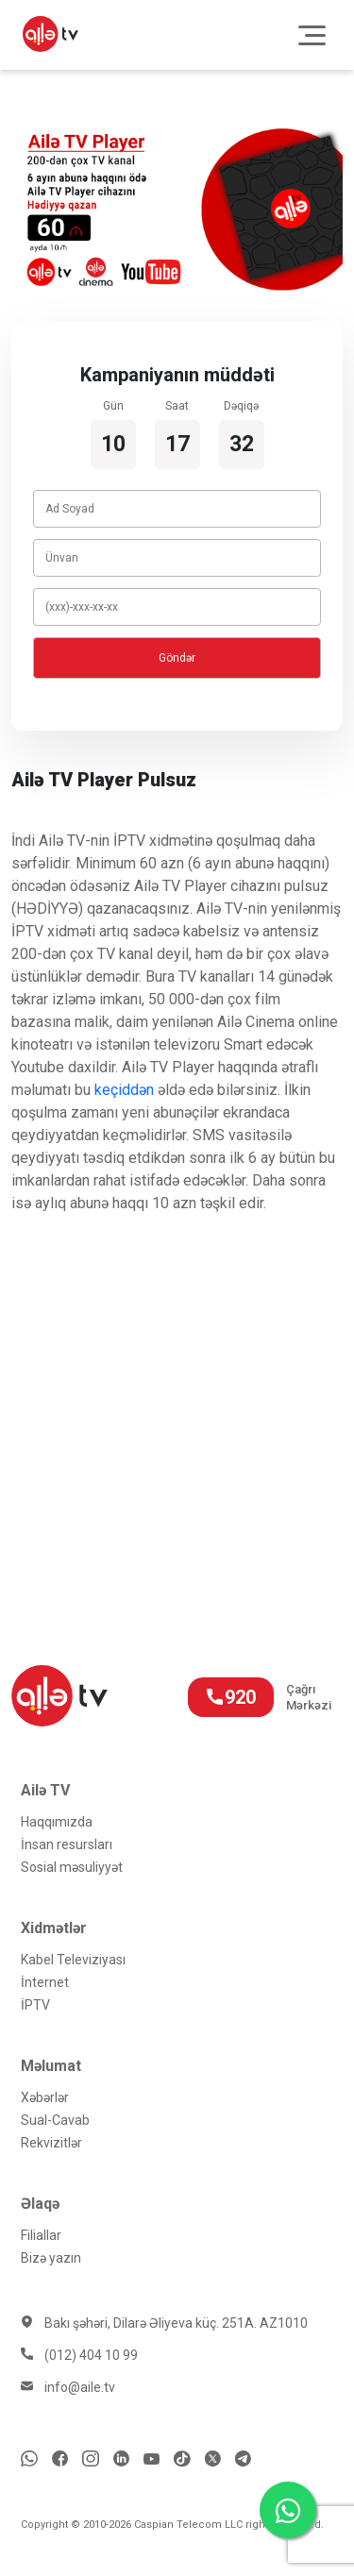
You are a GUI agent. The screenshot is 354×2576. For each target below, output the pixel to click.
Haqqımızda (57, 1821)
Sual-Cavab (55, 2120)
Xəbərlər (45, 2097)
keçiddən (124, 1090)
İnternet (45, 1982)
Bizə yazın (51, 2257)
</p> (177, 1397)
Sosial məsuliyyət (72, 1867)
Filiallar (41, 2235)
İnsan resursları (66, 1844)
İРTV (35, 2004)
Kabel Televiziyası (73, 1959)
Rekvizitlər (51, 2142)
